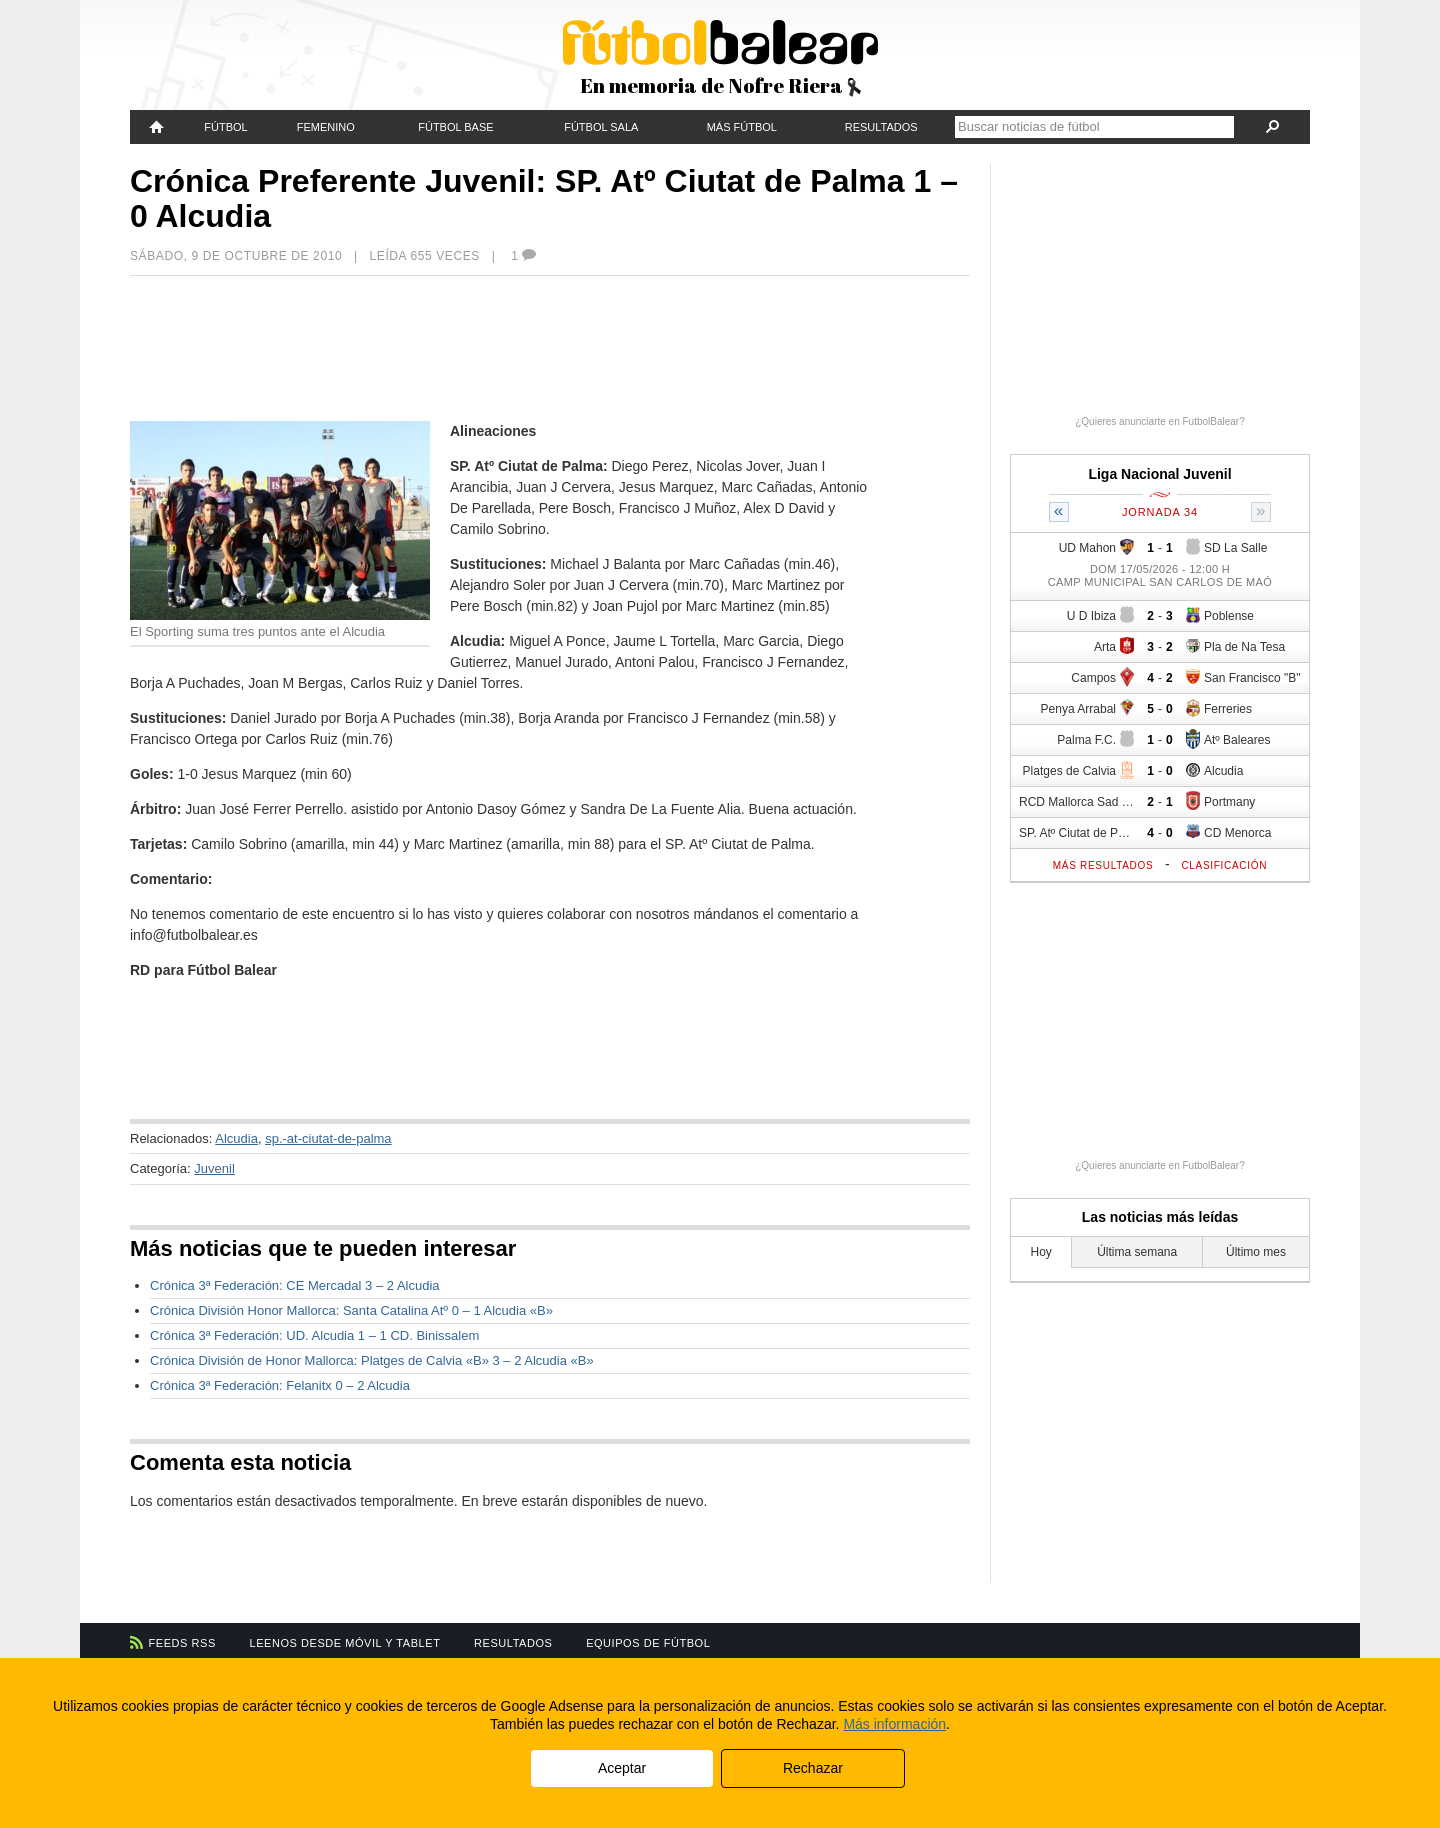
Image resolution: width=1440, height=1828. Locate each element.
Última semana (1137, 1252)
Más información (894, 1724)
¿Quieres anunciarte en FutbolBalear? (1160, 421)
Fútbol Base (455, 127)
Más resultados (1103, 865)
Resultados (881, 127)
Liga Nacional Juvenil (1159, 474)
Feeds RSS (182, 1643)
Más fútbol (742, 127)
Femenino (326, 127)
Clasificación (1224, 865)
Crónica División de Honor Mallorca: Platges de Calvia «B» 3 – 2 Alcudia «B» (372, 1360)
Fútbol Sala (601, 127)
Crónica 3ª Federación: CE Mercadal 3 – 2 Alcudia (295, 1285)
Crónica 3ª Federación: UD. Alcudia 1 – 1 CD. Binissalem (314, 1335)
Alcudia (236, 1138)
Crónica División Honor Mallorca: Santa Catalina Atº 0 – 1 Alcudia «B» (351, 1310)
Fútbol (225, 127)
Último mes (1256, 1252)
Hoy (1041, 1252)
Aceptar (622, 1768)
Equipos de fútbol (648, 1643)
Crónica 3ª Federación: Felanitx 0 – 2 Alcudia (280, 1385)
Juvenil (214, 1168)
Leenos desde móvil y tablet (345, 1643)
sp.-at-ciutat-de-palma (328, 1138)
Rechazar (813, 1768)
